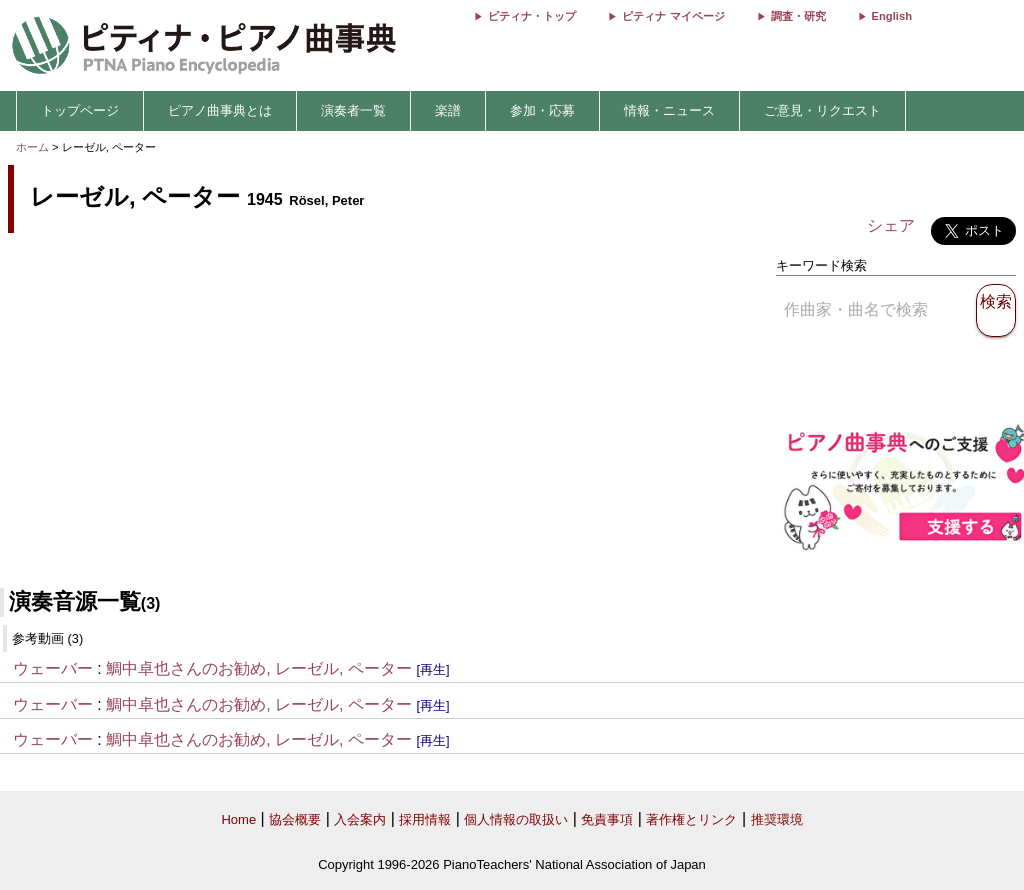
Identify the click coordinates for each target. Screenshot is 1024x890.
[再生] (432, 669)
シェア (891, 225)
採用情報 (425, 819)
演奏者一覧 (353, 110)
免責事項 (607, 819)
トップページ (80, 110)
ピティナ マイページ (673, 16)
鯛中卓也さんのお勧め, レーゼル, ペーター (259, 668)
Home (238, 819)
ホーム (32, 147)
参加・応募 (542, 110)
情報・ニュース (669, 110)
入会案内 (360, 819)
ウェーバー (53, 668)
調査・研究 (798, 16)
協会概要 (295, 819)
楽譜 (448, 110)
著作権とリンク (691, 819)
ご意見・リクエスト (822, 110)
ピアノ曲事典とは (220, 110)
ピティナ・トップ (532, 16)
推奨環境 (777, 819)
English (892, 16)
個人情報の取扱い (516, 819)
